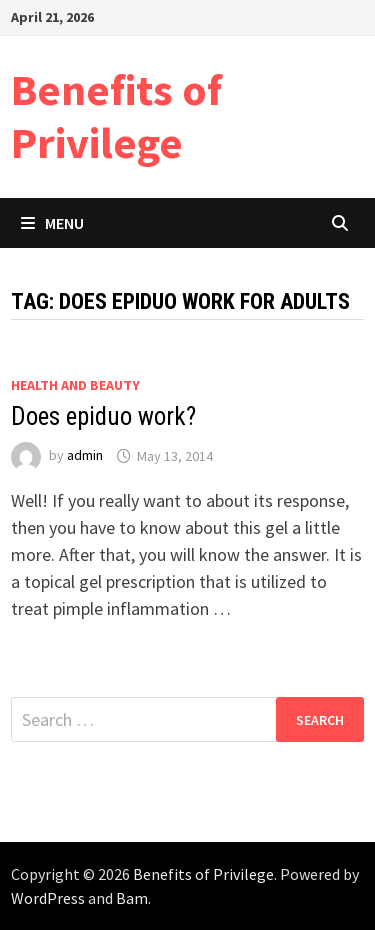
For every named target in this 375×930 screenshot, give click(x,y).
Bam (132, 898)
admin (85, 456)
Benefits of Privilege (116, 116)
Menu (52, 223)
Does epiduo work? (103, 416)
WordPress (48, 898)
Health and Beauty (75, 385)
